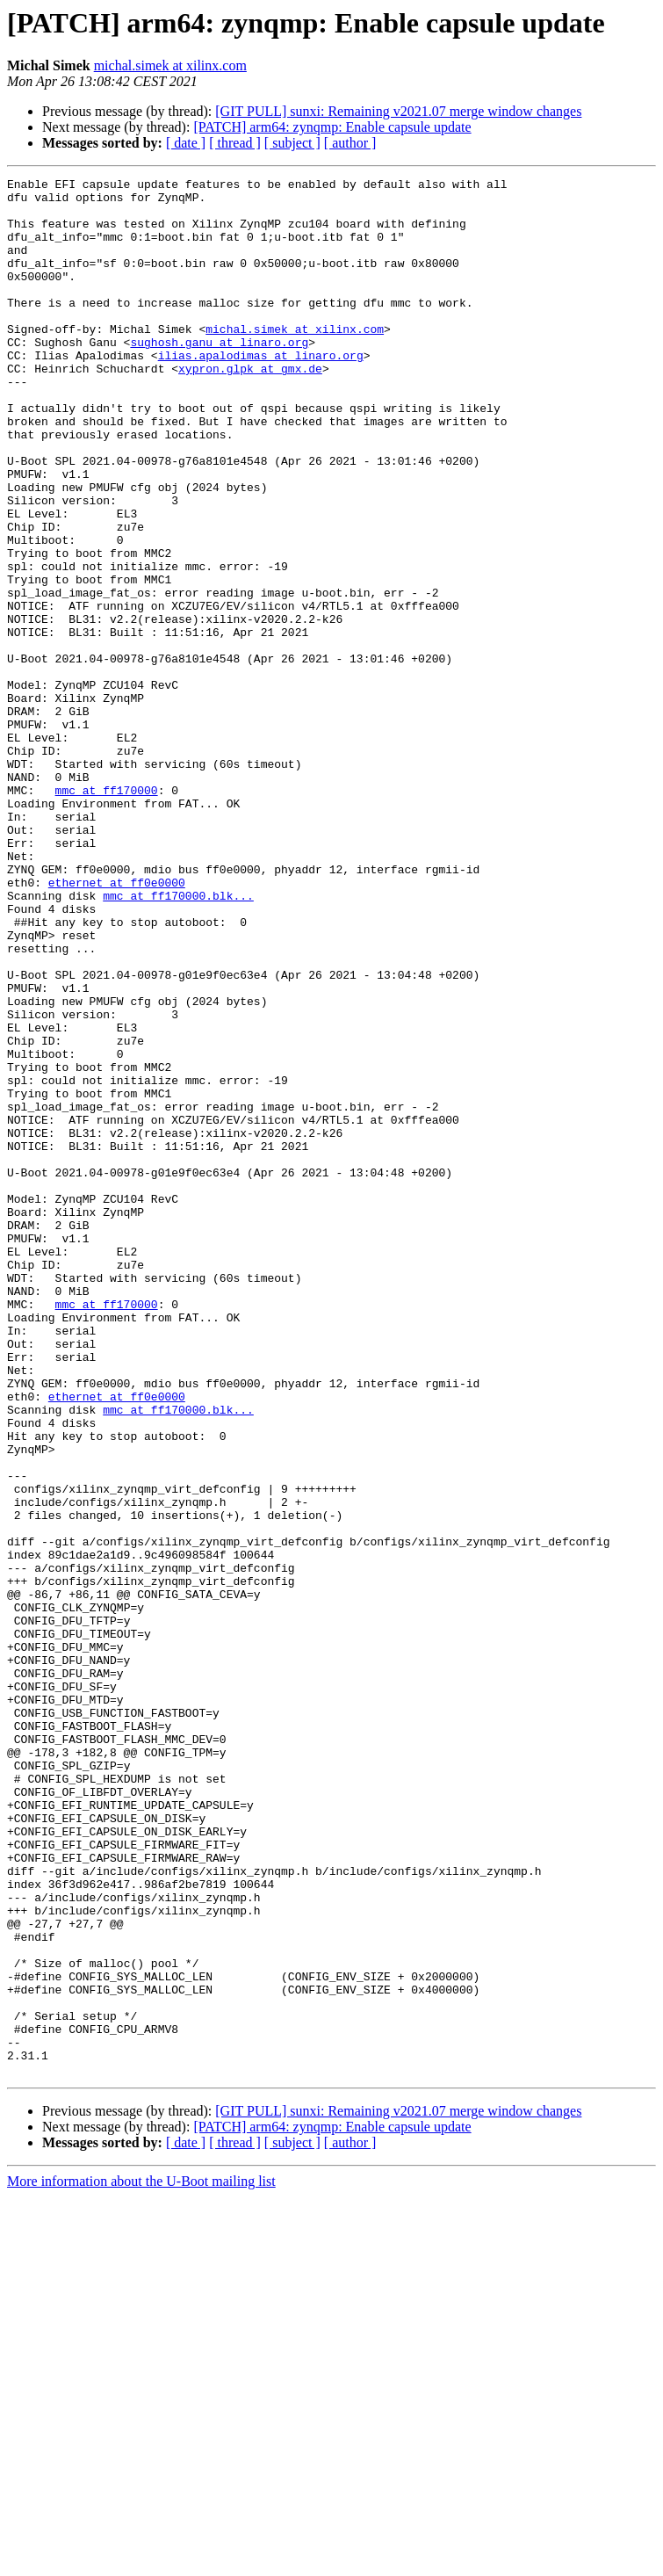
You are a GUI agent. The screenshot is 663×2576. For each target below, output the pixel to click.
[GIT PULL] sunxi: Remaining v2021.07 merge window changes (398, 111)
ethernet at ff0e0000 (116, 1024)
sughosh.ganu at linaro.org (219, 376)
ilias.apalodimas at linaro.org (261, 392)
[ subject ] (292, 142)
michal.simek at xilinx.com (170, 65)
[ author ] (350, 142)
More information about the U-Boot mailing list (141, 2560)
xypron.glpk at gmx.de (250, 408)
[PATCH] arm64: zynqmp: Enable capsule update (332, 126)
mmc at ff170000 (106, 914)
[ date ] (185, 142)
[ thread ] (235, 142)
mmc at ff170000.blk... (178, 1040)
